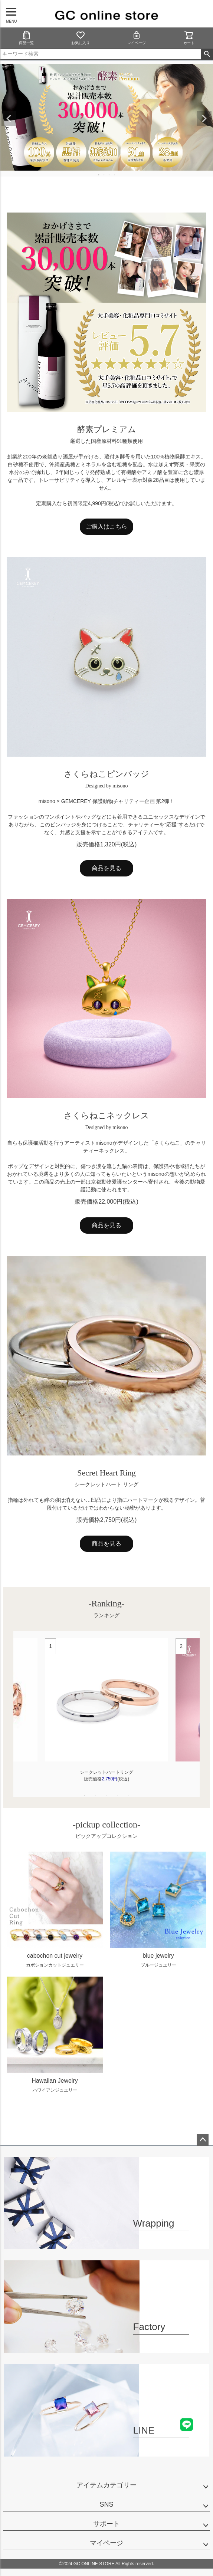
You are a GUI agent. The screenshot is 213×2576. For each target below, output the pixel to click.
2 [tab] (104, 175)
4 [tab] (115, 175)
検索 (207, 54)
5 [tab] (128, 1795)
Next (204, 118)
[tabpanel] (106, 1714)
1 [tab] (99, 175)
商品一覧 (26, 37)
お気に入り (80, 37)
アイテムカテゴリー (106, 2485)
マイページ (136, 37)
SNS (106, 2504)
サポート (106, 2523)
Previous (8, 118)
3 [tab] (109, 175)
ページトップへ (203, 2140)
